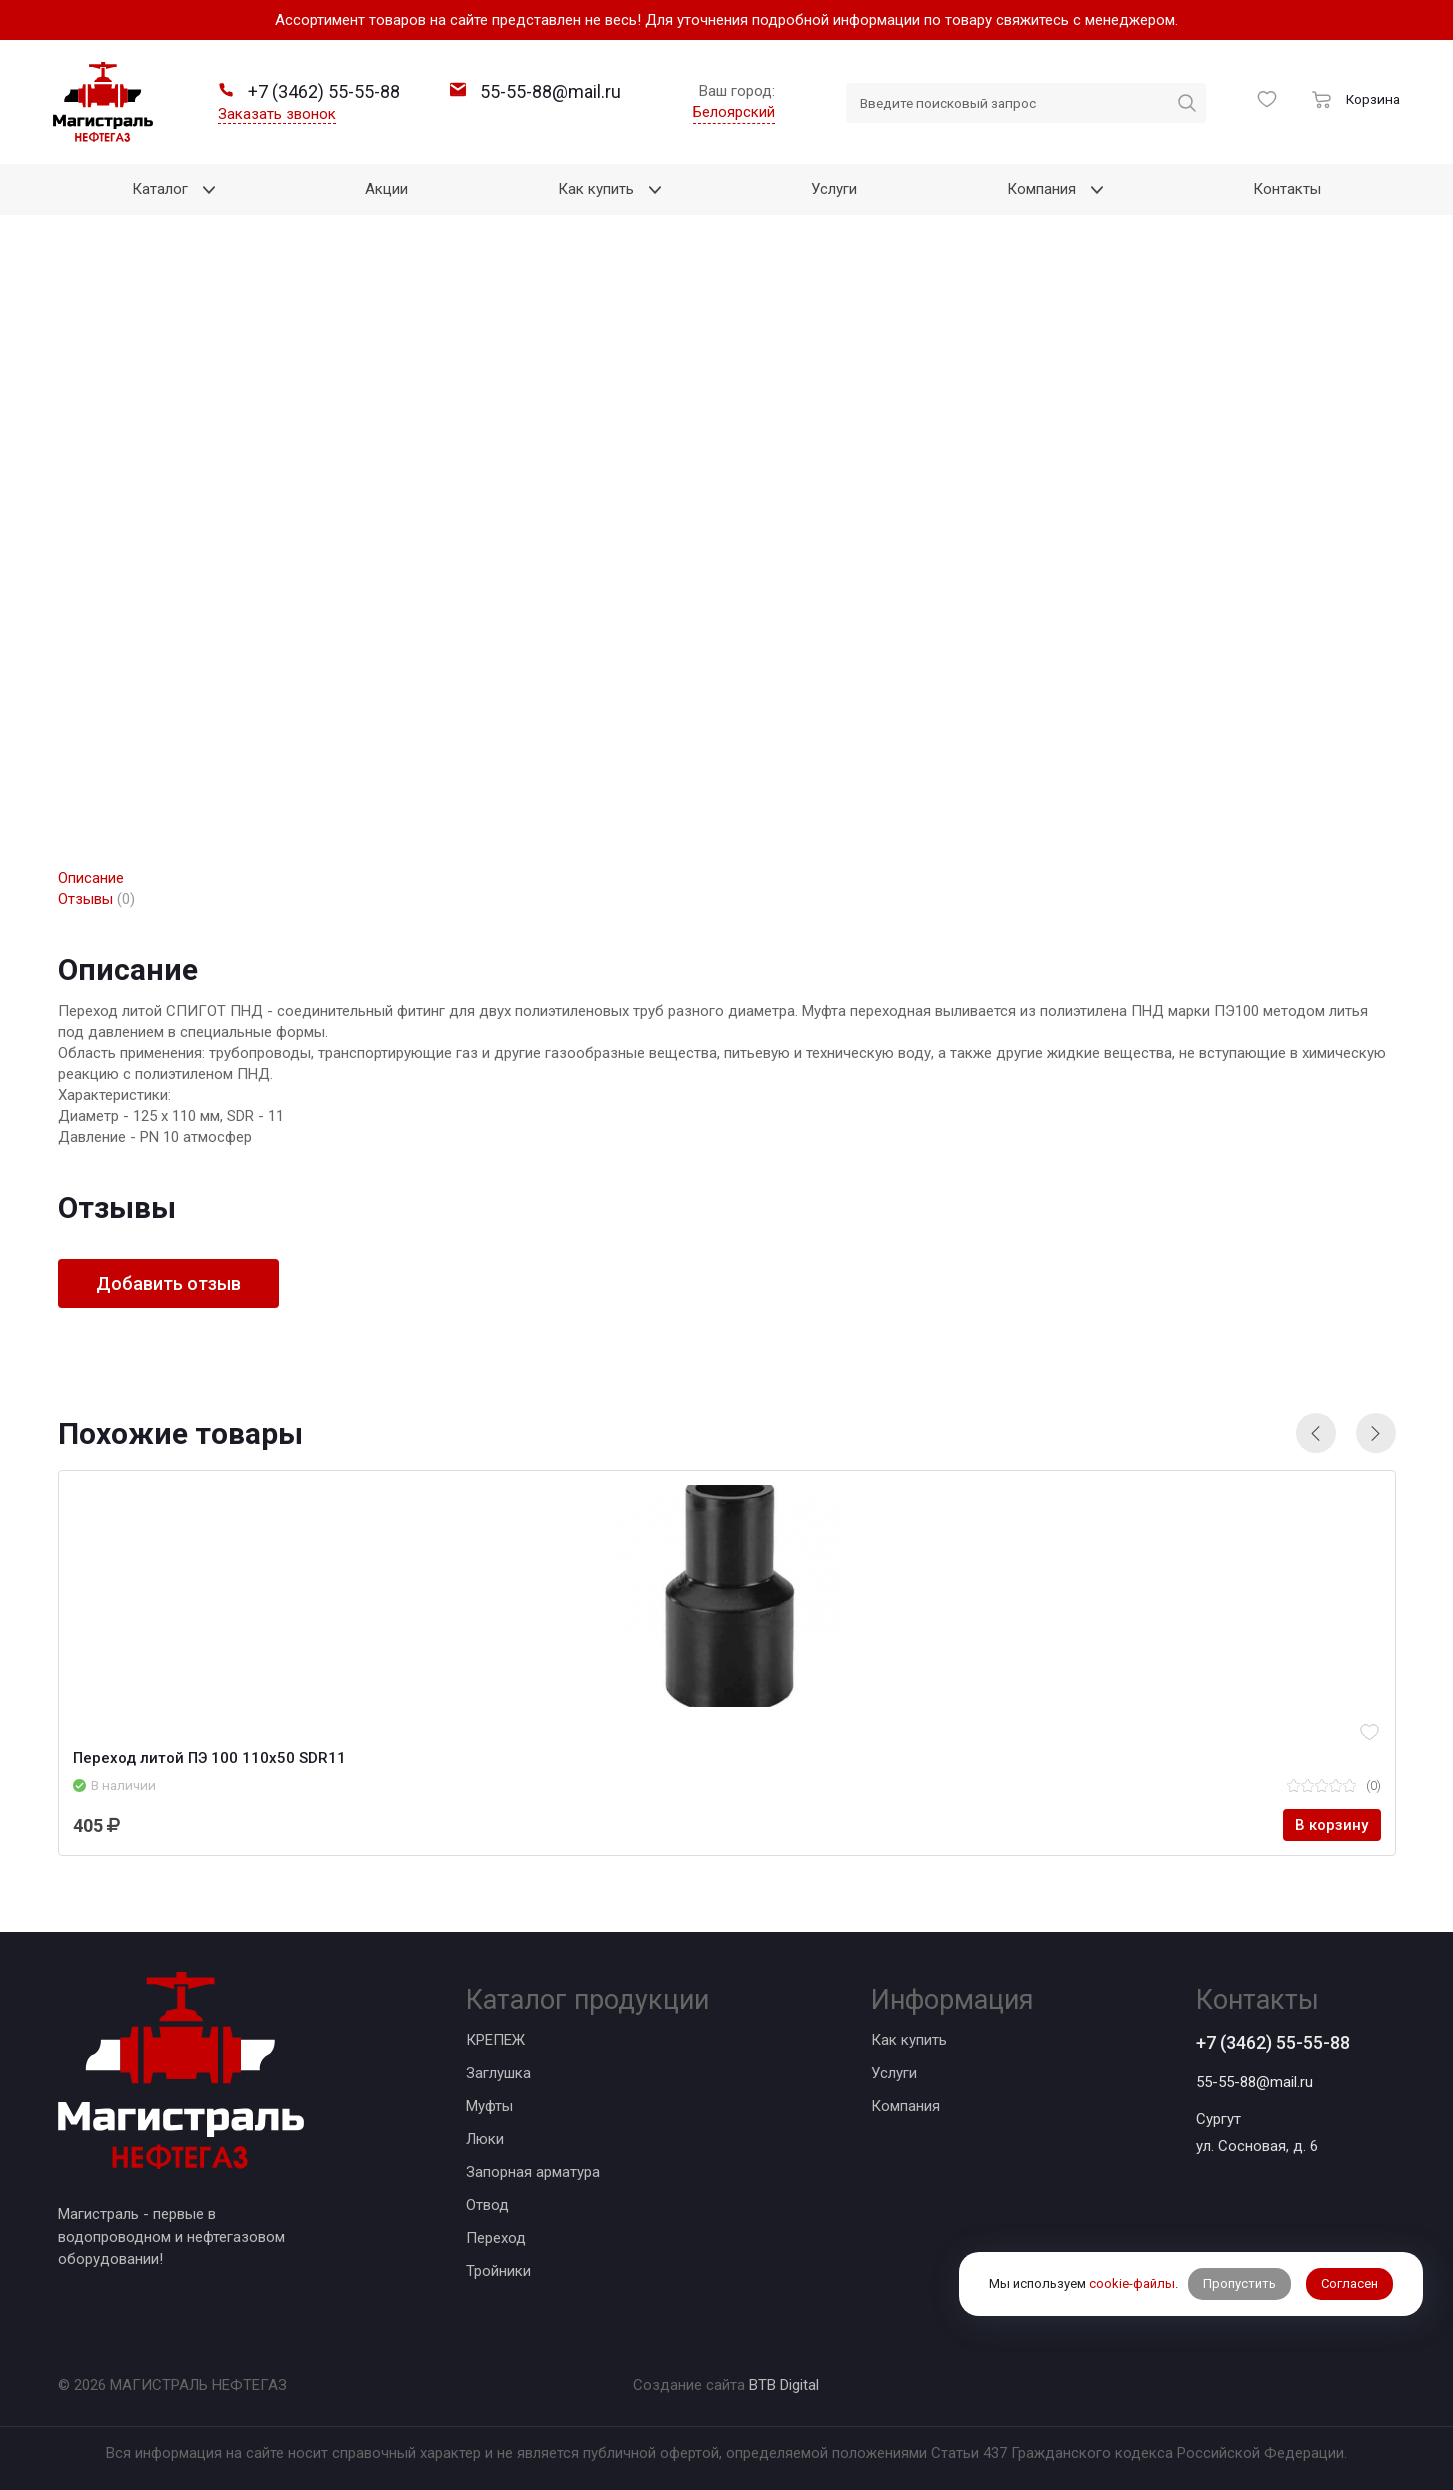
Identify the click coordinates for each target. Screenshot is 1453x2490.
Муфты (489, 2106)
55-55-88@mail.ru (1254, 2082)
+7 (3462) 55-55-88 (1273, 2042)
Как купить (909, 2040)
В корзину (1331, 1825)
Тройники (498, 2271)
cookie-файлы (1132, 2283)
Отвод (487, 2205)
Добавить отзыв (168, 1283)
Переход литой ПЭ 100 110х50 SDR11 (209, 1758)
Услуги (894, 2073)
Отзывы (96, 899)
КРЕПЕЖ (495, 2040)
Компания (905, 2106)
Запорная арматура (533, 2172)
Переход (496, 2238)
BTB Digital (784, 2385)
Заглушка (498, 2073)
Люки (485, 2139)
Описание (91, 878)
